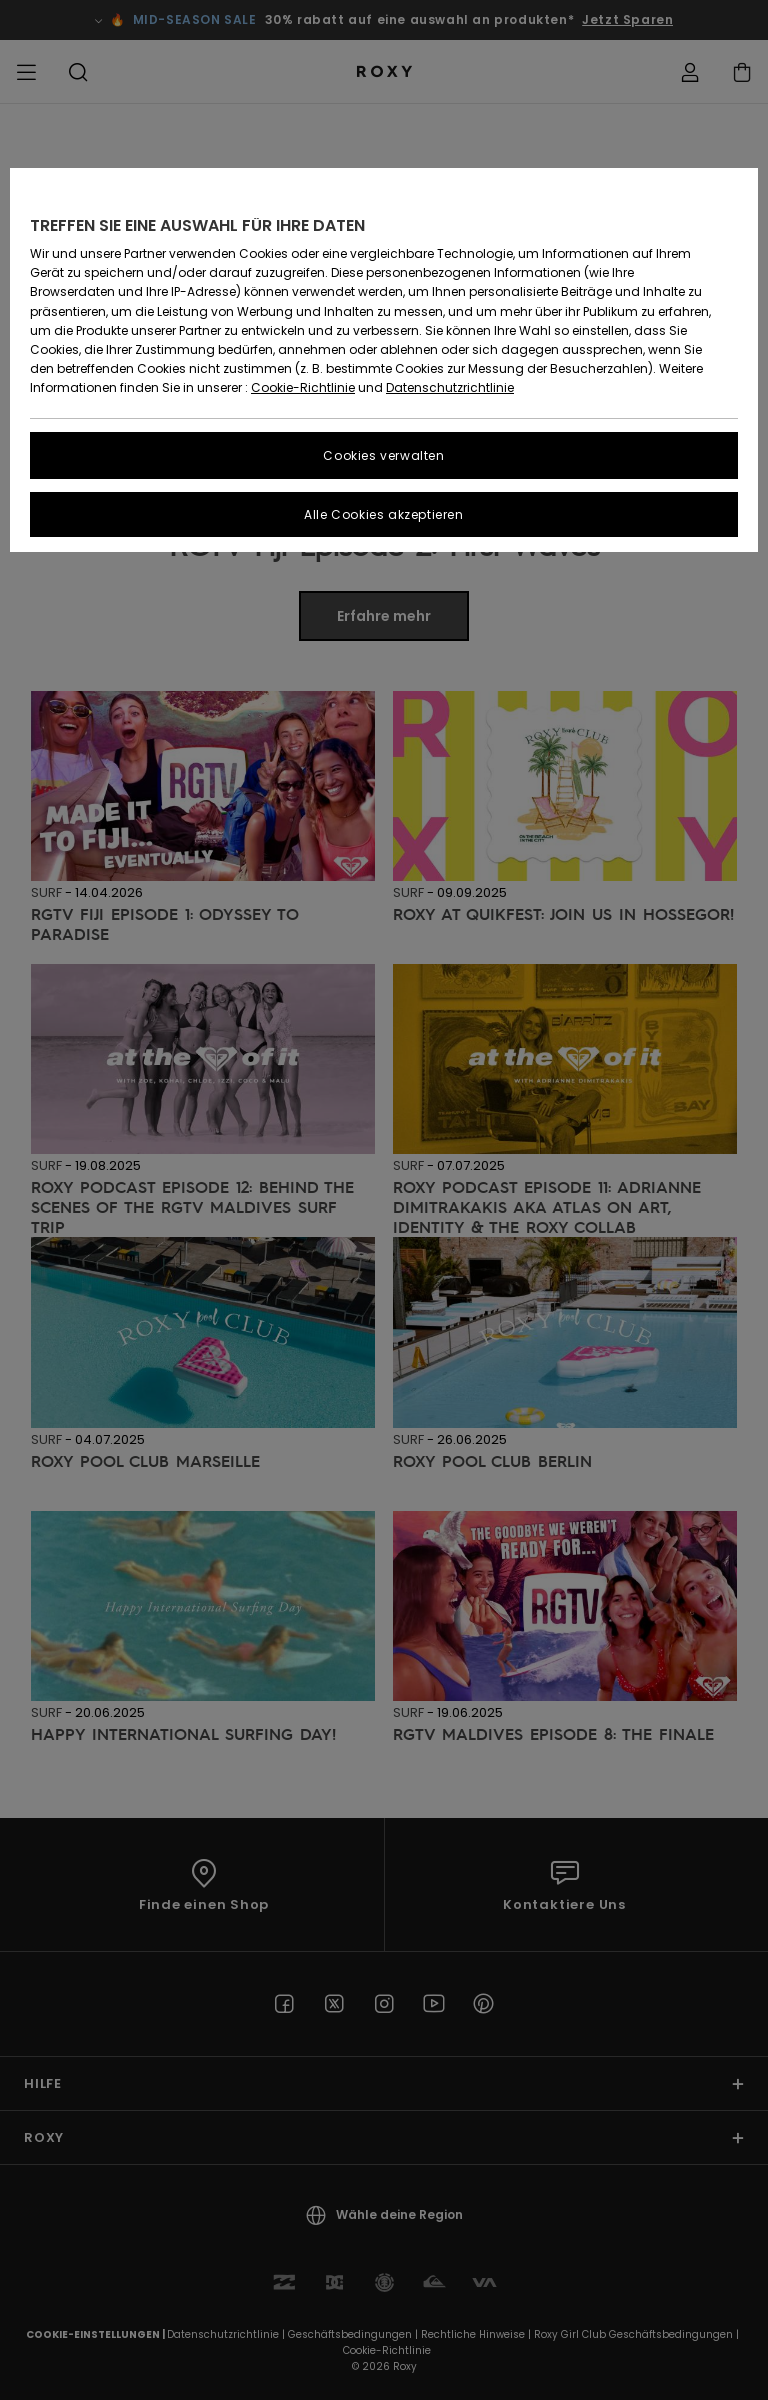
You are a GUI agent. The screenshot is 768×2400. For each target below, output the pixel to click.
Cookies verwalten (383, 455)
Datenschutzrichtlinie (450, 387)
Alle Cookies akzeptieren (383, 514)
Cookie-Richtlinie (303, 387)
